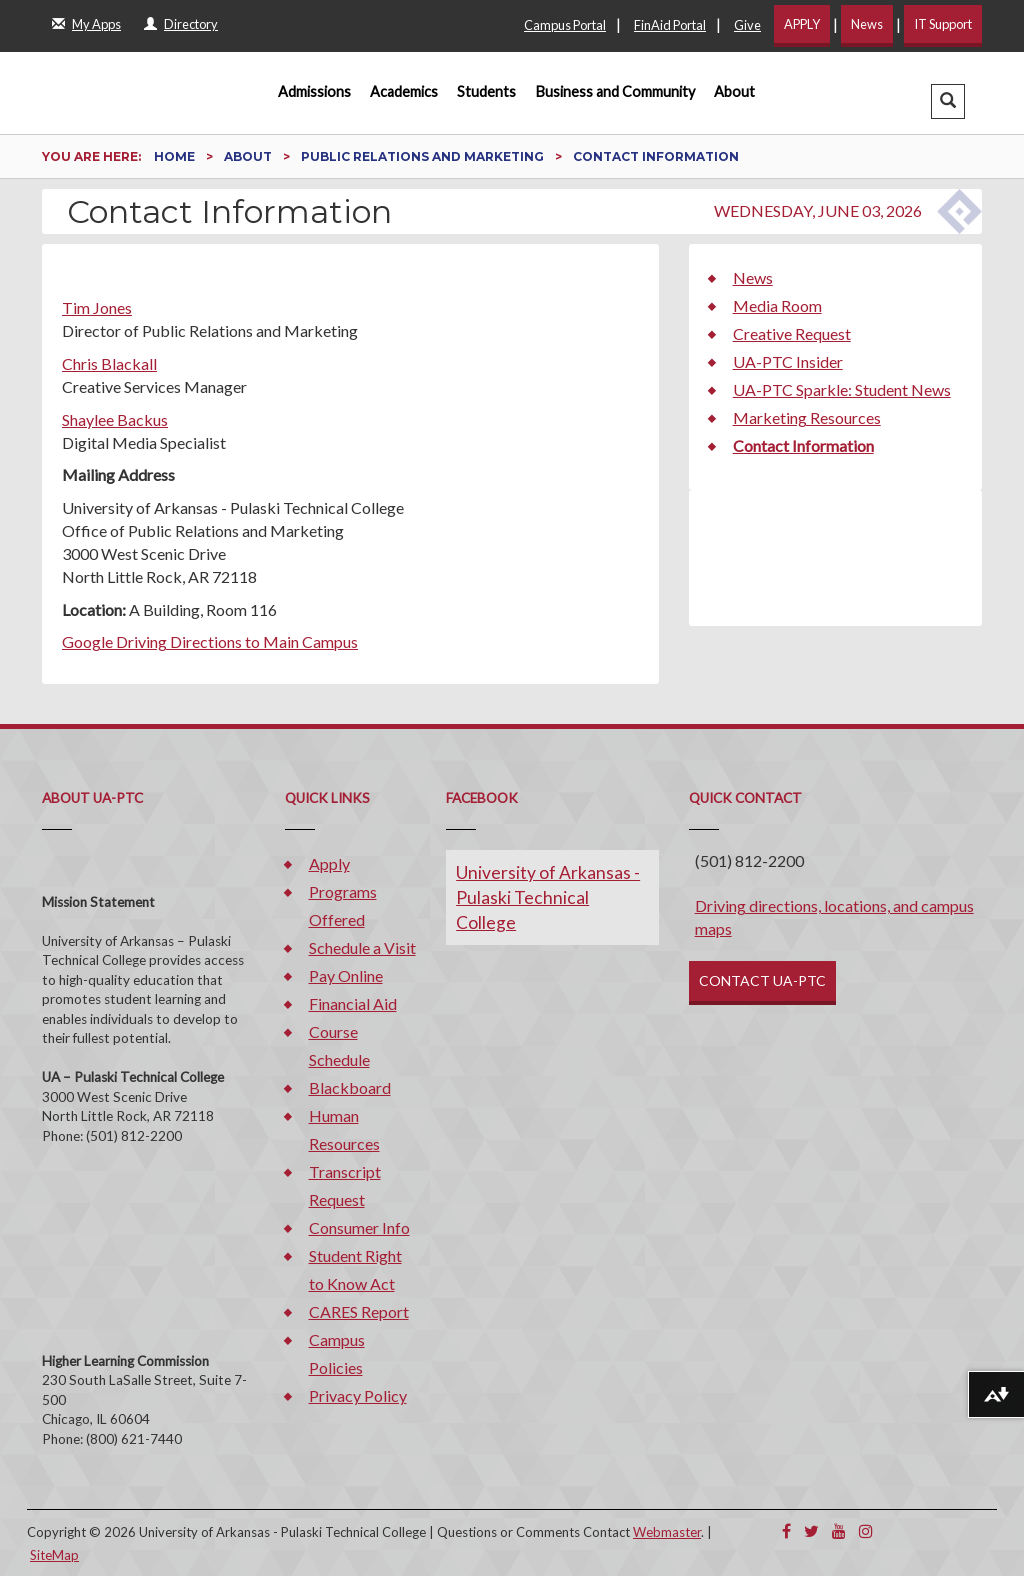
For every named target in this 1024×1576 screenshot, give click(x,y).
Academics (404, 91)
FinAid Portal (670, 25)
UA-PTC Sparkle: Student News (842, 389)
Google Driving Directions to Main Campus (210, 641)
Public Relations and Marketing (424, 156)
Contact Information (803, 445)
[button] (948, 101)
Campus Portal (565, 25)
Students (486, 91)
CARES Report (359, 1311)
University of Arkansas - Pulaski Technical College (548, 897)
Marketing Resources (807, 417)
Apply (329, 863)
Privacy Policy (358, 1395)
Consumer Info (359, 1227)
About (734, 91)
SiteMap (54, 1555)
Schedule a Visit (362, 947)
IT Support (943, 24)
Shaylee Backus (115, 419)
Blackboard (350, 1087)
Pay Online (346, 975)
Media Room (777, 305)
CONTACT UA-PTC (762, 980)
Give (747, 25)
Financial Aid (353, 1003)
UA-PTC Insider (788, 361)
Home (176, 156)
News (867, 24)
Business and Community (615, 91)
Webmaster (667, 1532)
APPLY (802, 24)
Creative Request (792, 333)
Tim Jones (97, 307)
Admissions (314, 91)
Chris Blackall (109, 363)
